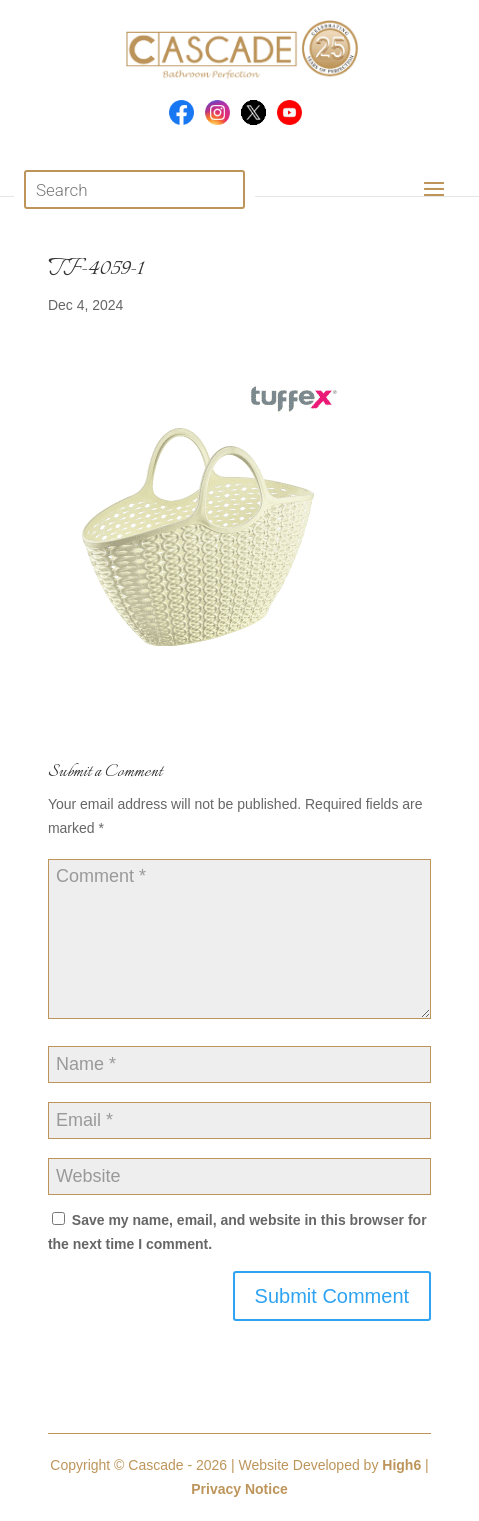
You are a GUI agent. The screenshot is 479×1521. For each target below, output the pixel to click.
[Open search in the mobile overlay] (134, 189)
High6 (401, 1465)
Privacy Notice (239, 1489)
